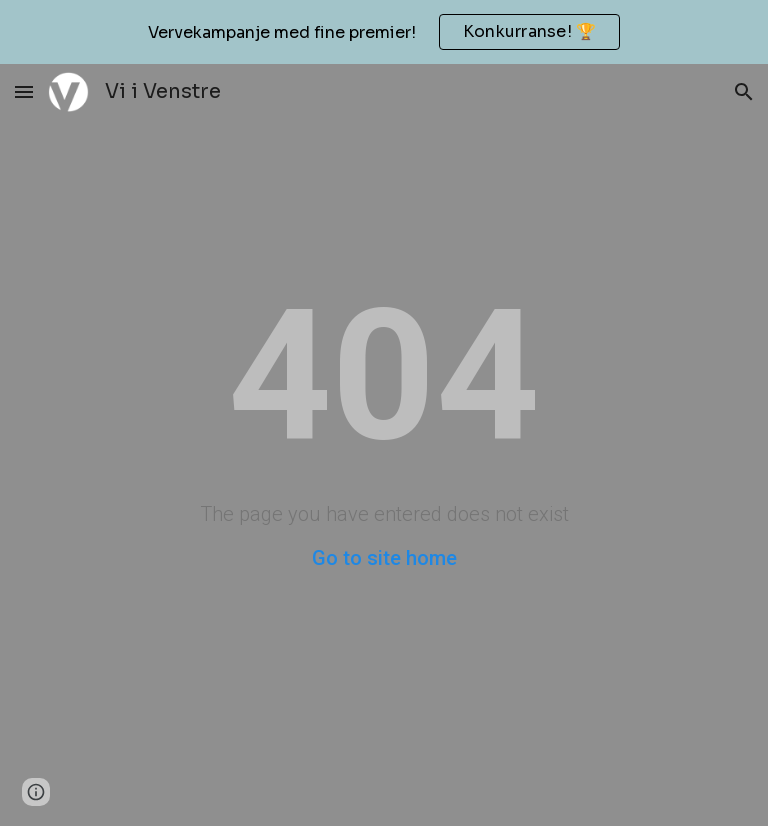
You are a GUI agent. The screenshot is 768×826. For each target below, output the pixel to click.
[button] (24, 91)
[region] (384, 32)
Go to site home (384, 558)
